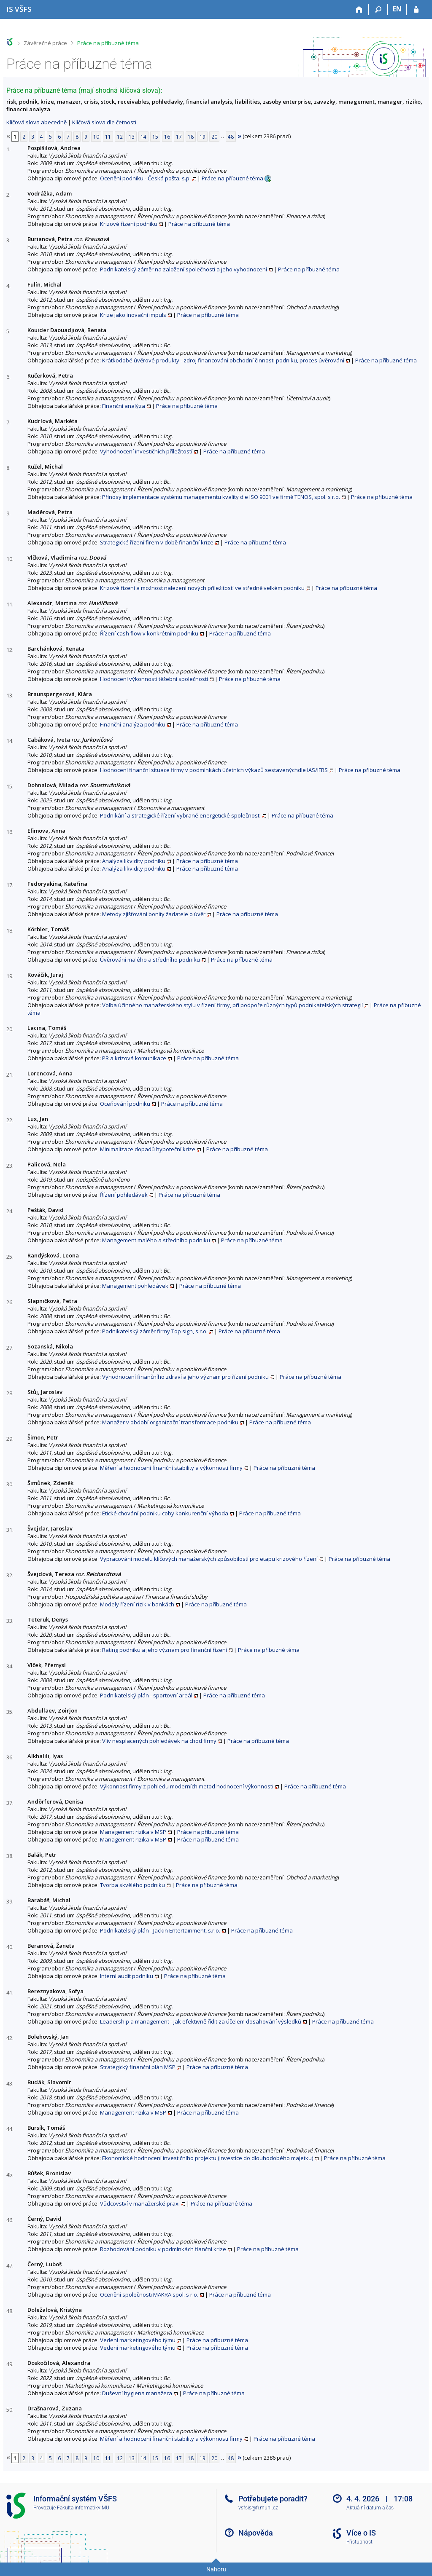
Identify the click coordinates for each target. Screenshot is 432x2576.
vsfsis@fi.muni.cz (258, 2508)
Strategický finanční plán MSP (138, 2067)
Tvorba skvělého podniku (132, 1885)
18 (191, 136)
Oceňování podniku (125, 1103)
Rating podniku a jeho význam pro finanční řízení (164, 1650)
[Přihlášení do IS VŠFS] (416, 9)
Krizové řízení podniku (128, 224)
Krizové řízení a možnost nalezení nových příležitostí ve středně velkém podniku (202, 588)
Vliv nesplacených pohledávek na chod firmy (159, 1741)
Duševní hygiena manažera (137, 2393)
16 (167, 136)
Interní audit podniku (126, 1976)
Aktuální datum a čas (370, 2508)
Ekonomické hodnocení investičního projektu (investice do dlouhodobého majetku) (207, 2158)
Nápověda (255, 2532)
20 (214, 136)
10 (96, 136)
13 (132, 136)
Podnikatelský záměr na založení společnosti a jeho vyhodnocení (183, 269)
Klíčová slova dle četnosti (104, 122)
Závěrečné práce (45, 43)
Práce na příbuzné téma (108, 43)
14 (143, 136)
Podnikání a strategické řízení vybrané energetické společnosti (180, 815)
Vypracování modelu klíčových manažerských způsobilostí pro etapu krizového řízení (209, 1559)
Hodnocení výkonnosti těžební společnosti (154, 679)
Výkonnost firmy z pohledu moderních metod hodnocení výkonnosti (186, 1786)
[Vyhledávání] (378, 9)
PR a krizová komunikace (134, 1058)
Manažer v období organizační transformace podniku (170, 1422)
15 (155, 136)
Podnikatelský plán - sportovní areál (146, 1695)
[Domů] (359, 9)
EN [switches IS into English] (397, 8)
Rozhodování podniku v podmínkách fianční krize (163, 2249)
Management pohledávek (135, 1285)
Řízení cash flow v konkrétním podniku (149, 633)
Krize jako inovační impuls (133, 315)
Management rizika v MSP (133, 1832)
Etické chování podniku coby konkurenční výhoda (165, 1513)
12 (120, 136)
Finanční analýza (123, 406)
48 (231, 136)
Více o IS (361, 2532)
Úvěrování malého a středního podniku (150, 959)
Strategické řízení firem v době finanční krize (156, 542)
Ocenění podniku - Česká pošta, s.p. (145, 178)
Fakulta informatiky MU (83, 2508)
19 (202, 136)
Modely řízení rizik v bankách (137, 1604)
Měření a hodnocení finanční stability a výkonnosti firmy (171, 1468)
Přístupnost (359, 2542)
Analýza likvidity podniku (133, 861)
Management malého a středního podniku (156, 1240)
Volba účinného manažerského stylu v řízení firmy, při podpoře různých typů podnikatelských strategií (232, 1005)
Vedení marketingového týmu (138, 2340)
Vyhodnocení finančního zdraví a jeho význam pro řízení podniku (185, 1376)
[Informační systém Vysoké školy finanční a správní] (19, 9)
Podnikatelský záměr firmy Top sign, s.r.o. (155, 1331)
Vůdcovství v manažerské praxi (140, 2203)
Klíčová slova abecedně (36, 122)
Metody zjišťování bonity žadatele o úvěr (153, 914)
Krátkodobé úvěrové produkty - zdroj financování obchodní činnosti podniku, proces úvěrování (223, 360)
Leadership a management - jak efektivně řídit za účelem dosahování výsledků (200, 2021)
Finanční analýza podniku (132, 724)
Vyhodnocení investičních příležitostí (146, 451)
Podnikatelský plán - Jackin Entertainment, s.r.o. (160, 1930)
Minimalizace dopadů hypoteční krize (147, 1149)
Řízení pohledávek (124, 1194)
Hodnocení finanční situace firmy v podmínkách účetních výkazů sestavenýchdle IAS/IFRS (214, 770)
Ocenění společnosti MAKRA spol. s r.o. (149, 2294)
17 (179, 136)
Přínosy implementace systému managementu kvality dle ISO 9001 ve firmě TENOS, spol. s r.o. (221, 497)
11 (108, 136)
